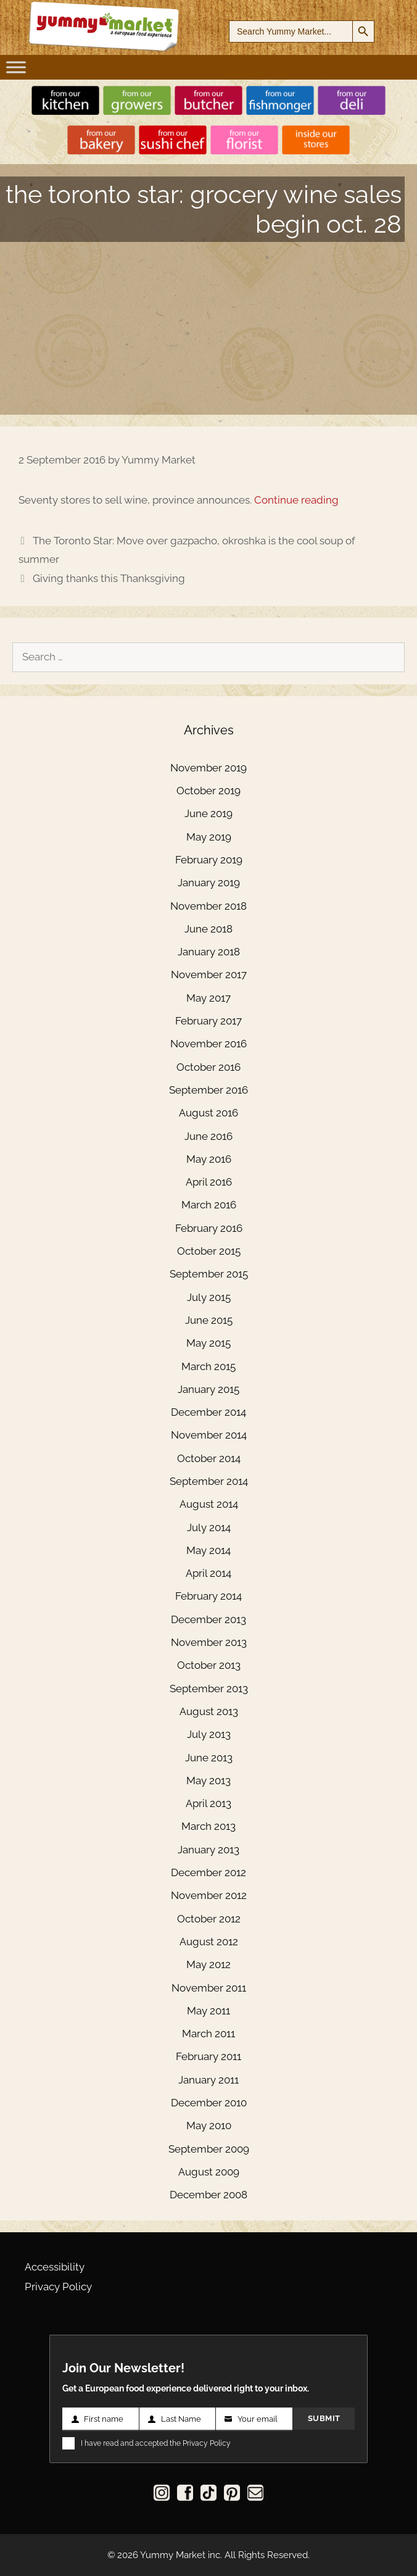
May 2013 (208, 1780)
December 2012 (208, 1872)
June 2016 (208, 1136)
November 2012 (209, 1895)
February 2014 (208, 1596)
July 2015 (209, 1297)
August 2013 (209, 1711)
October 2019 (208, 790)
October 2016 (208, 1067)
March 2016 (208, 1205)
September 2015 (209, 1274)
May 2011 (208, 2011)
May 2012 (208, 1964)
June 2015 (209, 1320)
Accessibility (55, 2267)
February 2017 (208, 1021)
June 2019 (208, 813)
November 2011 (208, 1988)
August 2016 (208, 1113)
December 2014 (208, 1412)
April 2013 (208, 1803)
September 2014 (209, 1481)
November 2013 (209, 1642)
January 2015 (208, 1389)
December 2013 (208, 1619)
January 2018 (209, 951)
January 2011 (208, 2080)
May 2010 (208, 2125)
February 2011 (208, 2056)
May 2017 (208, 998)
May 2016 (208, 1159)
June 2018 (208, 929)
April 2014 (208, 1573)
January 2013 (208, 1849)
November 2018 (208, 906)
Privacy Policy (58, 2286)
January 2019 (209, 882)
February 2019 (208, 860)
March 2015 (208, 1366)
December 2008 (208, 2194)
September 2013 (209, 1688)
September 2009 (208, 2149)
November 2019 (208, 768)
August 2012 (209, 1941)
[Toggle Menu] (16, 67)
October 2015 (209, 1251)
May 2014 (208, 1550)
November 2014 (209, 1435)
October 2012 (209, 1919)
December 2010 (209, 2102)
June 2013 (209, 1757)
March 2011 (208, 2033)
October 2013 (209, 1665)
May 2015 (208, 1343)
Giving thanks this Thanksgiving (109, 578)
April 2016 (209, 1182)
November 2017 (209, 974)
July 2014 (209, 1527)
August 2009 (208, 2172)
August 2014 (209, 1504)
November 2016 (208, 1043)
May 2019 (208, 837)
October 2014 (209, 1458)
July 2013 (209, 1734)
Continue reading (296, 500)
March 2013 (208, 1826)
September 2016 (208, 1090)
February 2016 (208, 1228)
